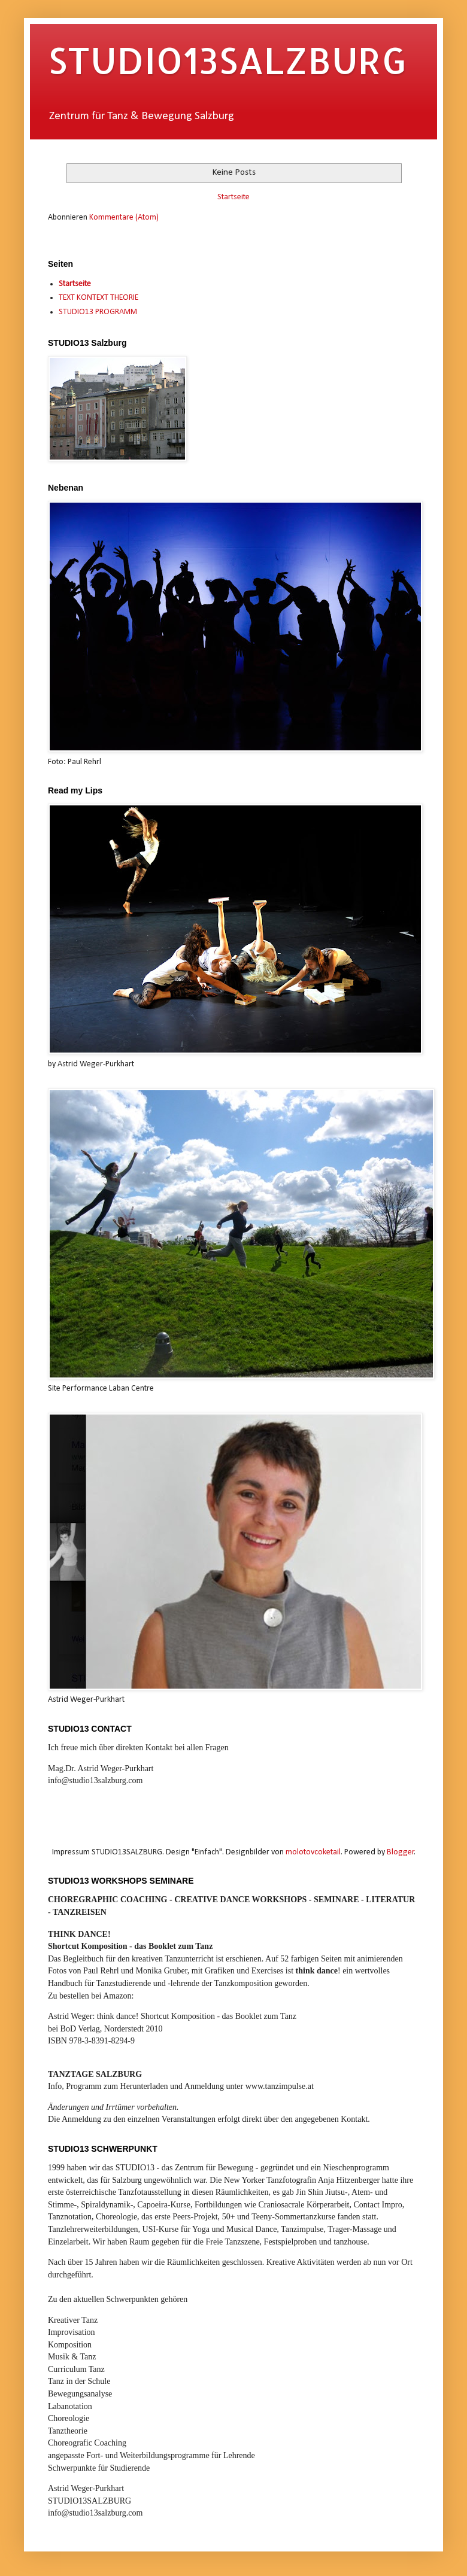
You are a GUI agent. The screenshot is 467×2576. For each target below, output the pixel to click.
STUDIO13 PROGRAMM (98, 312)
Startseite (233, 197)
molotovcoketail (313, 1852)
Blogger (400, 1852)
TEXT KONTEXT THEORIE (98, 297)
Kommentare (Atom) (124, 217)
